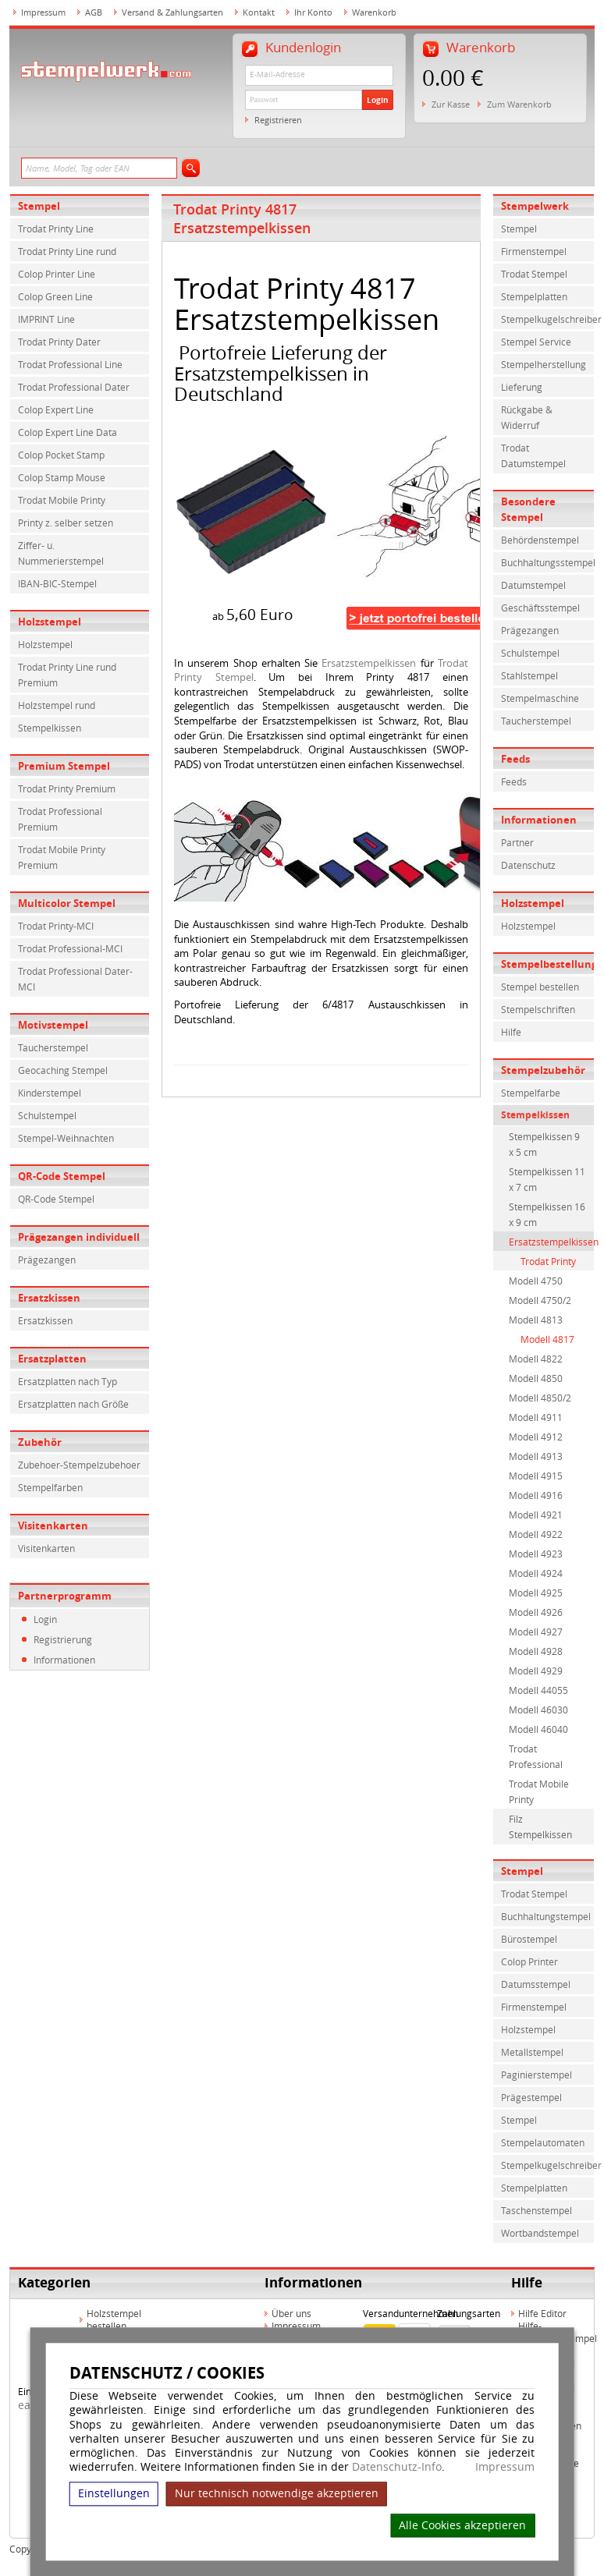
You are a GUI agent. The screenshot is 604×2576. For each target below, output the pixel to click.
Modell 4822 (536, 1358)
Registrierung (63, 1639)
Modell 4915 (536, 1475)
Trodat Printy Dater (59, 341)
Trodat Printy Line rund (67, 251)
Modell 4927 (536, 1631)
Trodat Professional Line (70, 364)
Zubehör (40, 1442)
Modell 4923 (536, 1553)
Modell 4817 (547, 1339)
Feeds (515, 759)
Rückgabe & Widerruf (526, 417)
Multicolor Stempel (66, 903)
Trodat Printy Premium (66, 788)
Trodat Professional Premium (60, 819)
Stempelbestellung (548, 964)
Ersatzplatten (52, 1359)
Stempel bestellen (540, 986)
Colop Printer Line (56, 274)
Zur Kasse (451, 104)
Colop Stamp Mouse (61, 477)
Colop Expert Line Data (67, 432)
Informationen (64, 1659)
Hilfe (511, 1032)
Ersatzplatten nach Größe (73, 1404)
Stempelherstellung (543, 364)
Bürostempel (529, 1939)
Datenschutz (528, 865)
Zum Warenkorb (519, 104)
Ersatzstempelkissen (369, 663)
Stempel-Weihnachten (66, 1138)
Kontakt (259, 12)
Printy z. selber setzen (65, 522)
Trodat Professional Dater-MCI (75, 979)
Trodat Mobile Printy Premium (61, 857)
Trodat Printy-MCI (56, 925)
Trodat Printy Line (56, 228)
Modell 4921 (536, 1514)
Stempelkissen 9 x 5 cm (544, 1144)
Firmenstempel (534, 251)
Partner (517, 842)
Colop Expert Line (56, 409)
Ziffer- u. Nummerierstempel (61, 553)
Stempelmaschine (540, 698)
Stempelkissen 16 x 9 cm (547, 1214)
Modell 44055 (538, 1690)
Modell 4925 (536, 1592)
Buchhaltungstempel (546, 1916)
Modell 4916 (536, 1495)
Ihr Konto (313, 12)
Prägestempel (531, 2097)
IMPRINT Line (46, 319)
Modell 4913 (536, 1456)
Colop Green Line (55, 296)
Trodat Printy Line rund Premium (67, 675)
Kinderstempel (49, 1092)
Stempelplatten (534, 296)
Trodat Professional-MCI (70, 948)
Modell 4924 (536, 1573)
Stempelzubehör (543, 1070)
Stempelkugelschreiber (548, 319)
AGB (93, 12)
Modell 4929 (536, 1670)
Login (378, 99)
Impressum (505, 2467)
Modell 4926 (536, 1612)
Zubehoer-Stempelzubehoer (79, 1464)
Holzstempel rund (56, 705)
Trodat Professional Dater (74, 387)
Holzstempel (49, 622)
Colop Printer (529, 1961)
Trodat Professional (536, 1756)
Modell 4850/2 (540, 1397)
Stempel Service (536, 341)
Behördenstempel (540, 539)
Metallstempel (532, 2052)
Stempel (39, 206)
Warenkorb (374, 12)
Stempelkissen (49, 727)
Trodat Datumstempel (533, 455)
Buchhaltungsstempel (548, 562)
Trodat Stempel (534, 274)
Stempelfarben (50, 1487)
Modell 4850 (536, 1378)
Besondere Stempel (528, 509)
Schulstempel (47, 1115)
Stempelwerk (535, 206)
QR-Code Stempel (61, 1176)
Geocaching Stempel (63, 1070)
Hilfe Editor (542, 2313)
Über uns (291, 2313)
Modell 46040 (538, 1729)
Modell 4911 (536, 1417)
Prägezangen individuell (79, 1237)
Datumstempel (533, 585)
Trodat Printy (548, 1261)
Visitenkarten (53, 1525)
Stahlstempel (529, 675)
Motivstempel (53, 1025)
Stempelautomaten (542, 2142)
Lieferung (521, 387)
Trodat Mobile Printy (61, 500)
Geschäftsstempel (540, 607)
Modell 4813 (536, 1319)
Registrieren (278, 120)
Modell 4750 (536, 1280)
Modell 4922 (536, 1534)
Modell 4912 (536, 1436)
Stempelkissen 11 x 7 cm (547, 1179)
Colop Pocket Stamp (61, 454)
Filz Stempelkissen (540, 1826)
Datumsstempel (535, 1984)
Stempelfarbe (530, 1092)
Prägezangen (47, 1259)
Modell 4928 (536, 1651)
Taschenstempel (536, 2210)
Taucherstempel (53, 1047)
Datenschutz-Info (397, 2466)
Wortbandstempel (540, 2233)
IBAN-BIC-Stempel (57, 583)
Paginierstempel (536, 2074)
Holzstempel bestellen (114, 2319)
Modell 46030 (538, 1709)
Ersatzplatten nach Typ (67, 1381)
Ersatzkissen (49, 1298)
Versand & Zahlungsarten (172, 12)
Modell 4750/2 (540, 1300)
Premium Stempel (64, 766)
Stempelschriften (538, 1009)
